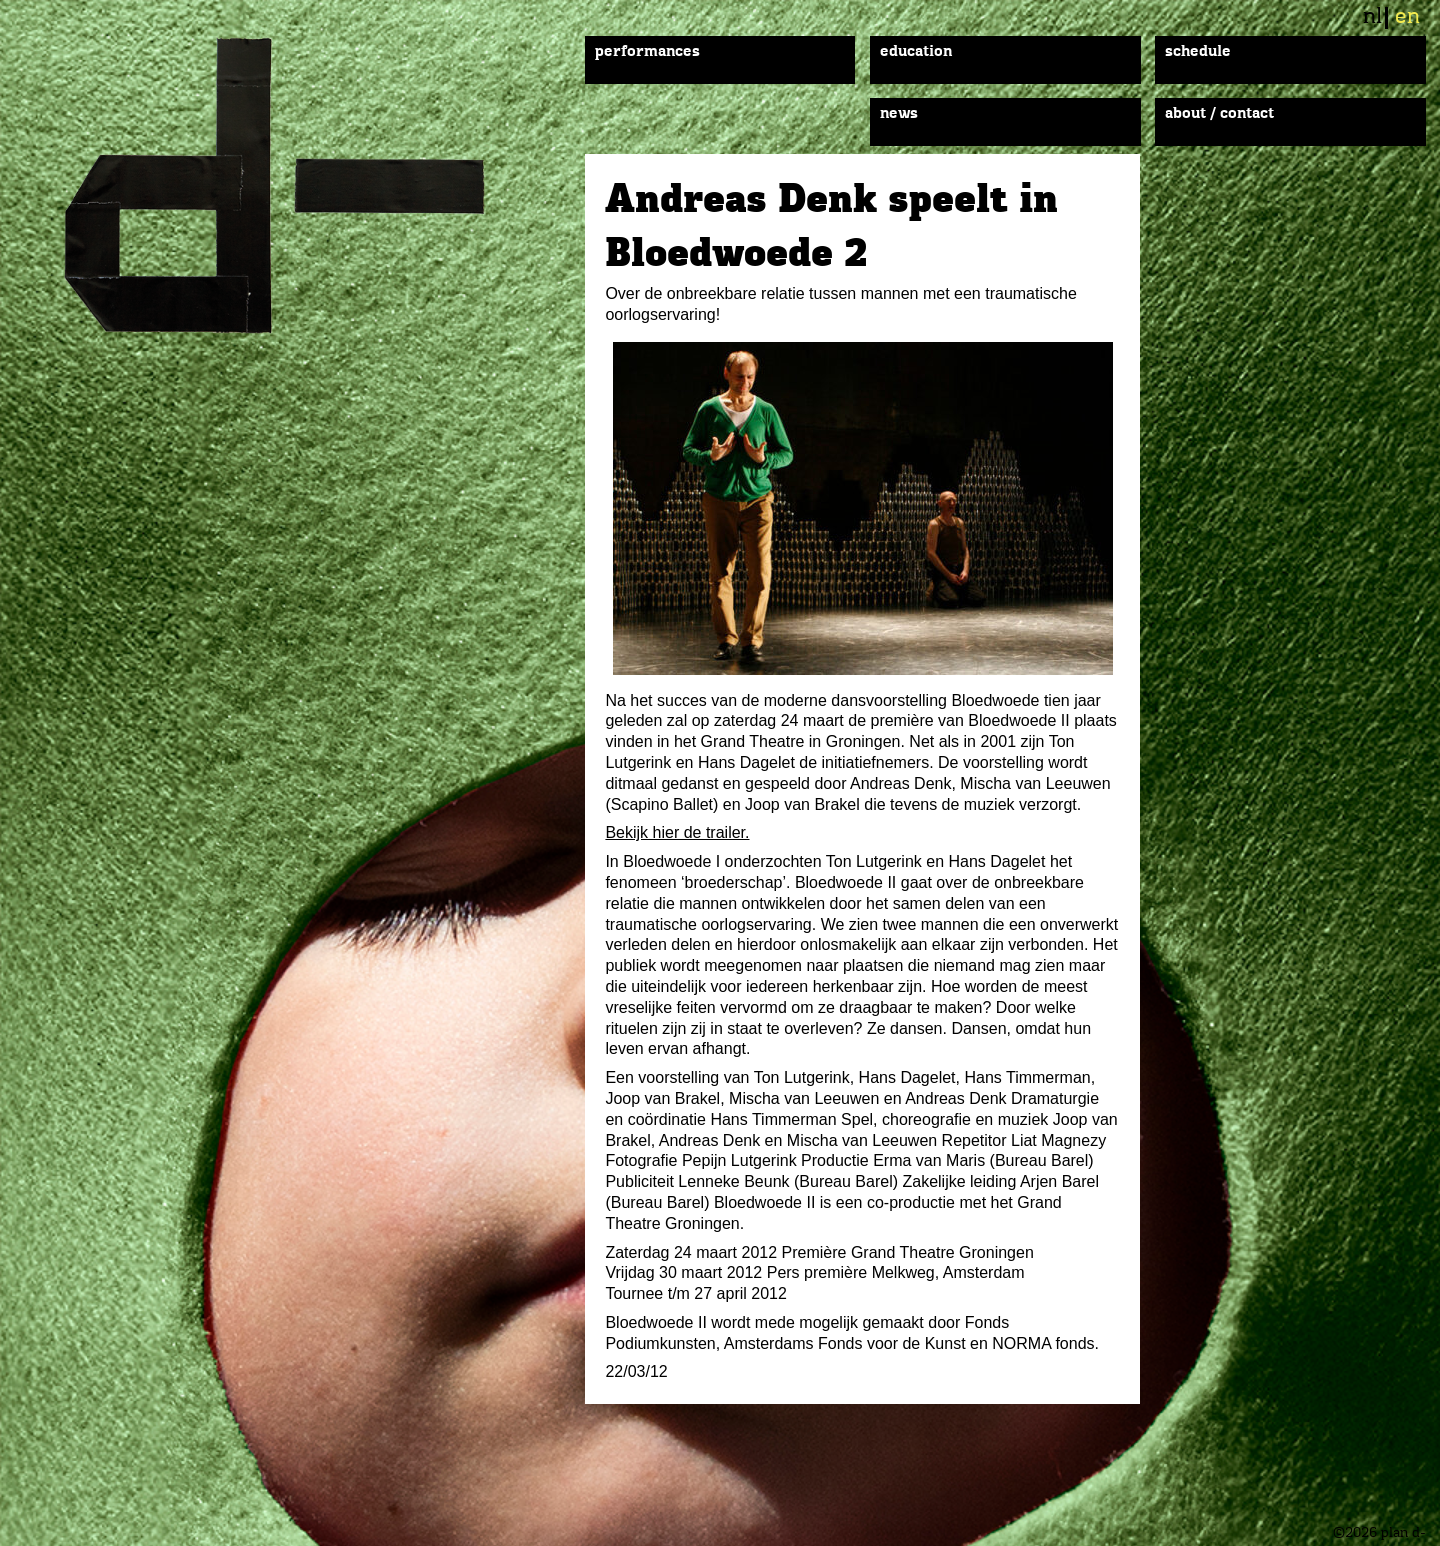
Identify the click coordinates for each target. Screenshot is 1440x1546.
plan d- (299, 185)
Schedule (1198, 52)
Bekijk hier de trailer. (677, 832)
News (899, 114)
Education (916, 52)
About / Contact (1219, 114)
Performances (647, 52)
